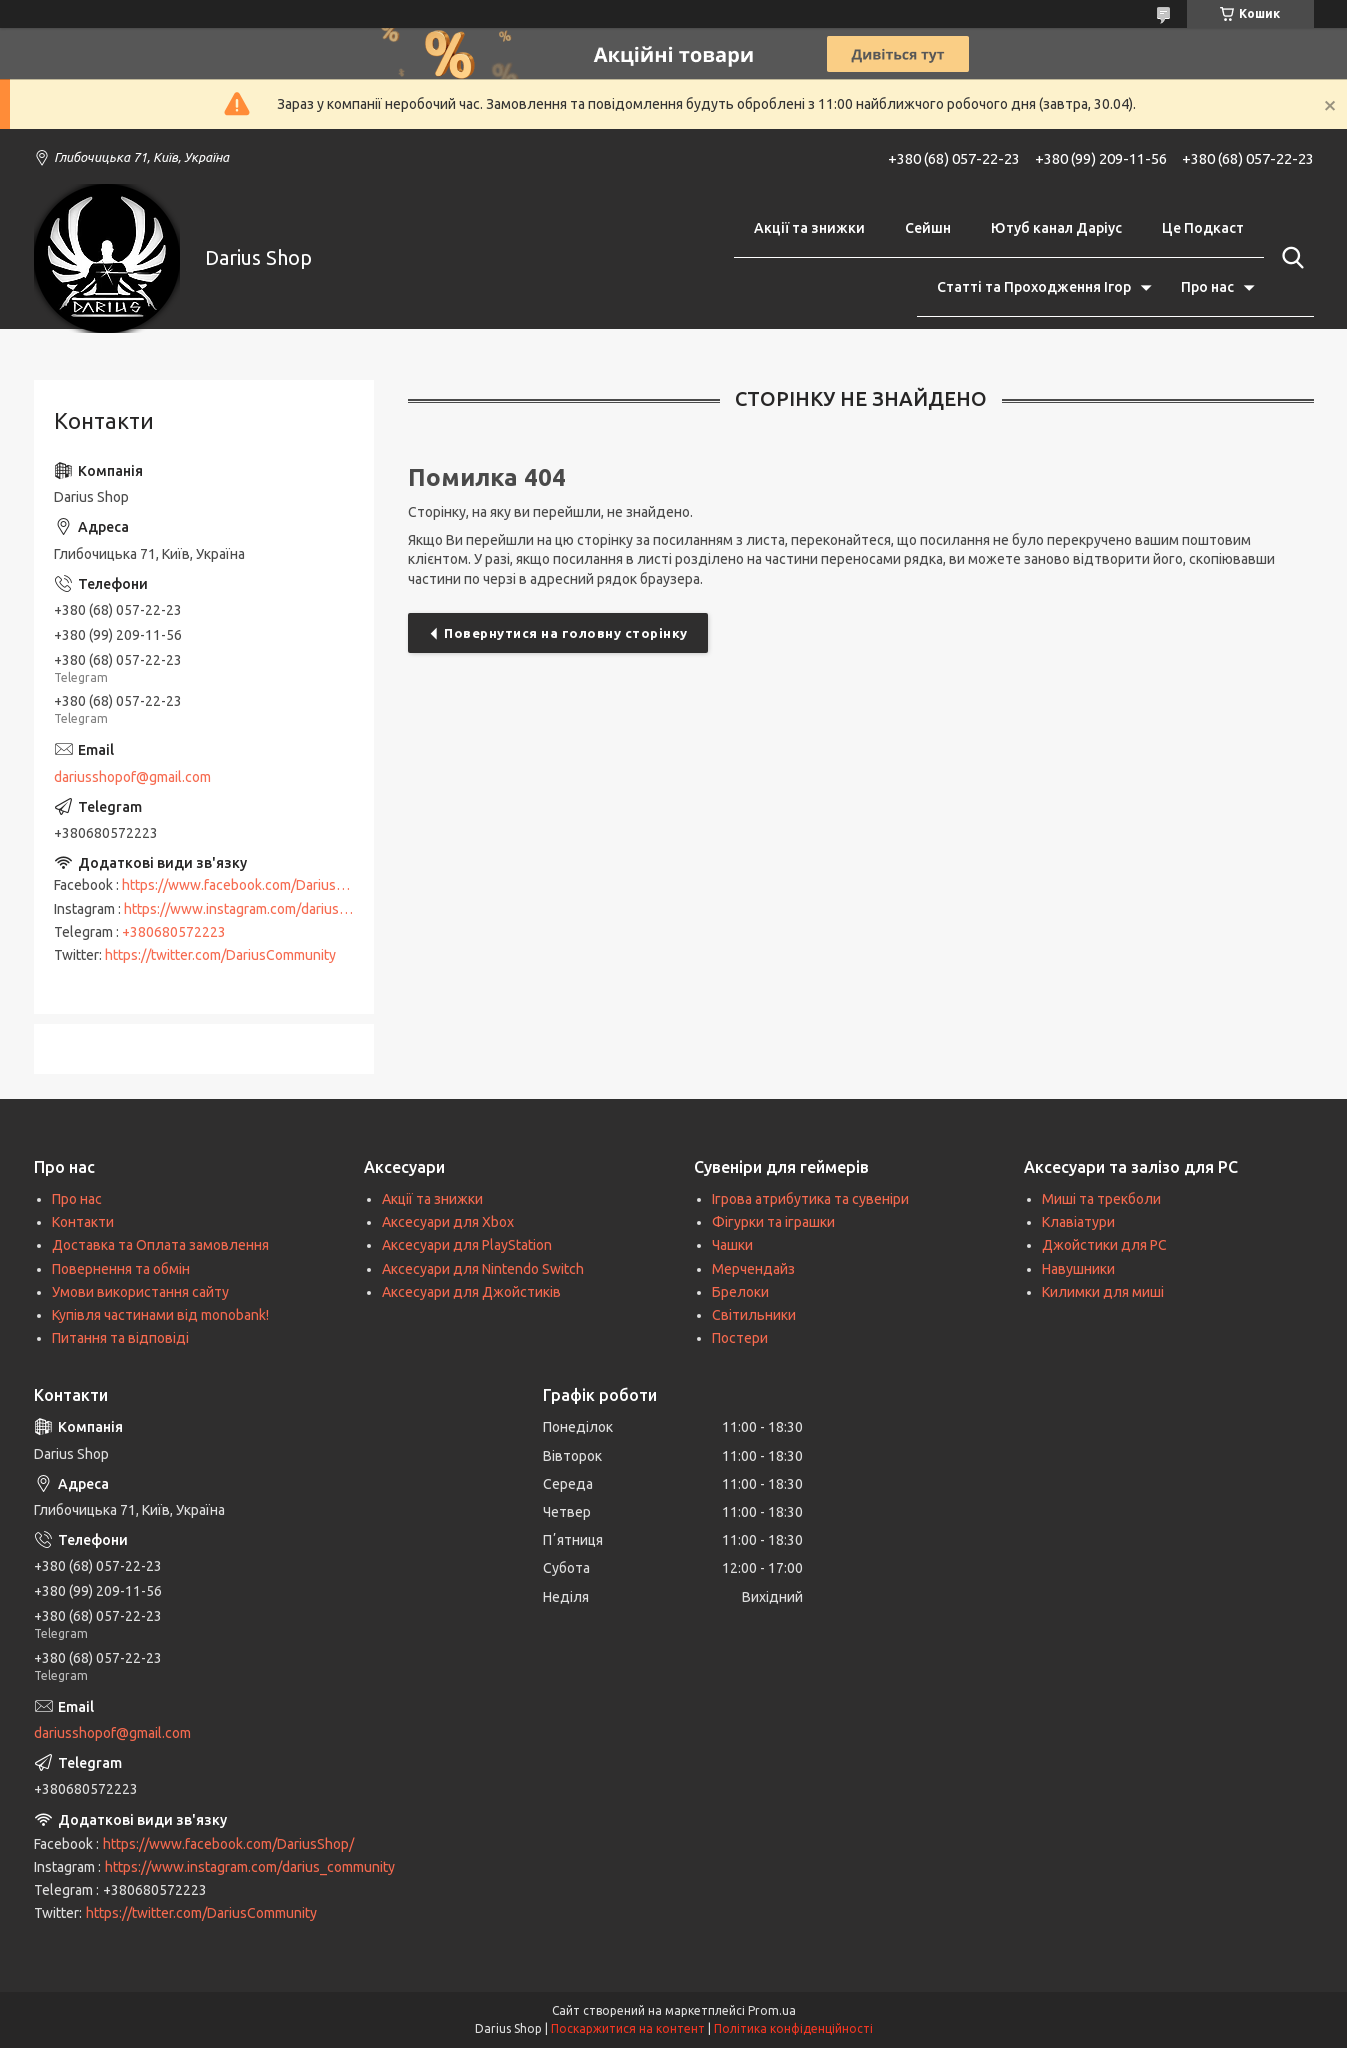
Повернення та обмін (121, 1269)
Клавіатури (1078, 1222)
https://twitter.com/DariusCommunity (220, 955)
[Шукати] (1289, 258)
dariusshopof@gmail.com (132, 777)
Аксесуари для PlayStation (467, 1245)
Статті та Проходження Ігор (1034, 287)
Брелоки (740, 1292)
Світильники (754, 1315)
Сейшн (928, 228)
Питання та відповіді (120, 1338)
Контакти (83, 1222)
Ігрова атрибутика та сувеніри (810, 1199)
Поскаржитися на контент (628, 2028)
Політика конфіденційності (793, 2028)
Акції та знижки (809, 228)
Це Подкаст (1203, 228)
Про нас (1207, 287)
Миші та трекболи (1101, 1199)
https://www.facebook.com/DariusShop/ (247, 885)
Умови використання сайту (140, 1292)
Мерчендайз (753, 1269)
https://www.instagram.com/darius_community (269, 909)
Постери (740, 1338)
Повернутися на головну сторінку (566, 633)
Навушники (1078, 1269)
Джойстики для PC (1104, 1245)
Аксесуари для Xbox (448, 1222)
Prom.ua (772, 2010)
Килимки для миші (1103, 1292)
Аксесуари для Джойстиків (471, 1292)
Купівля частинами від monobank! (160, 1315)
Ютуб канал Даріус (1056, 228)
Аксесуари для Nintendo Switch (483, 1269)
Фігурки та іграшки (773, 1222)
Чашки (732, 1245)
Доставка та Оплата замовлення (160, 1245)
